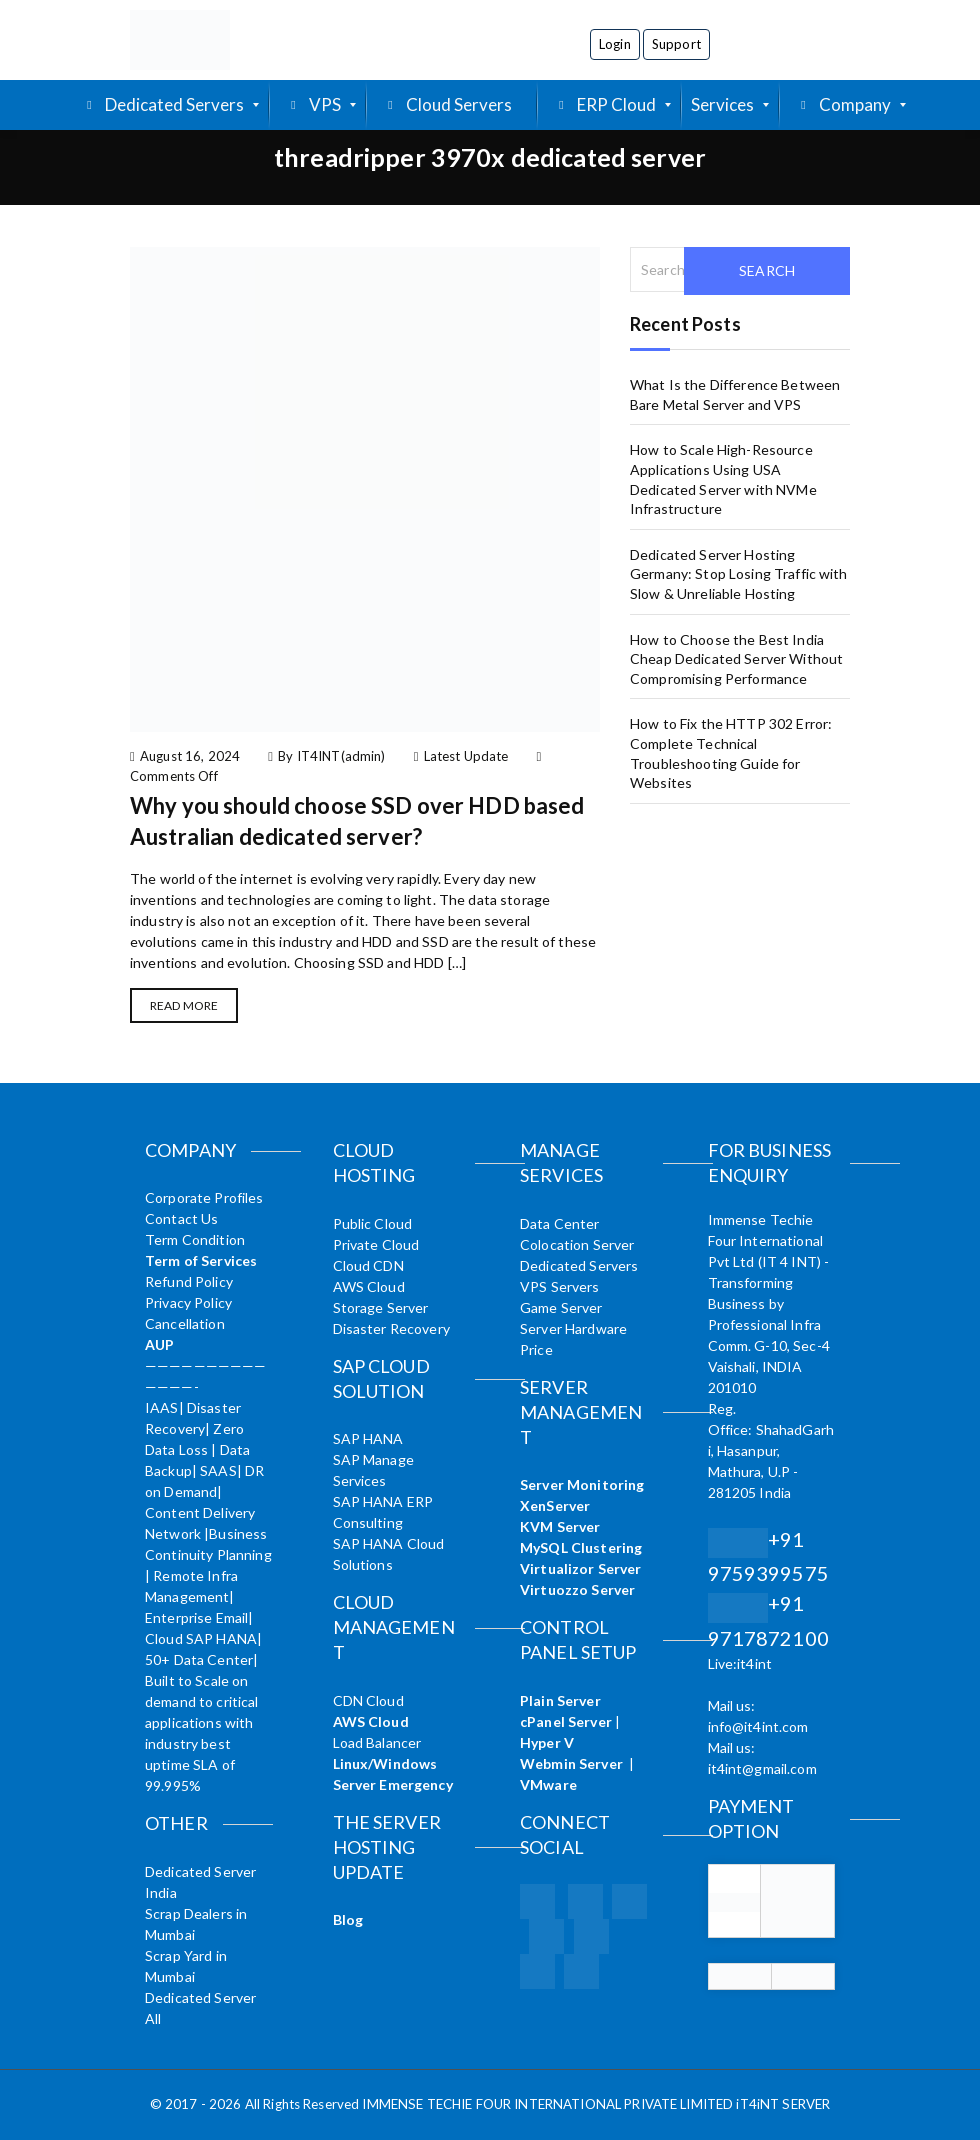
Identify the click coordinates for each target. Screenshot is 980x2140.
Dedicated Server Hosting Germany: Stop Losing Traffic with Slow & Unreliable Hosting (739, 574)
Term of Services (201, 1260)
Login (615, 44)
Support (676, 44)
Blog (348, 1919)
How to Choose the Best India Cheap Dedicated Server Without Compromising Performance (736, 659)
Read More (184, 1005)
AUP (159, 1344)
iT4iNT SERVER (783, 2104)
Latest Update (466, 756)
